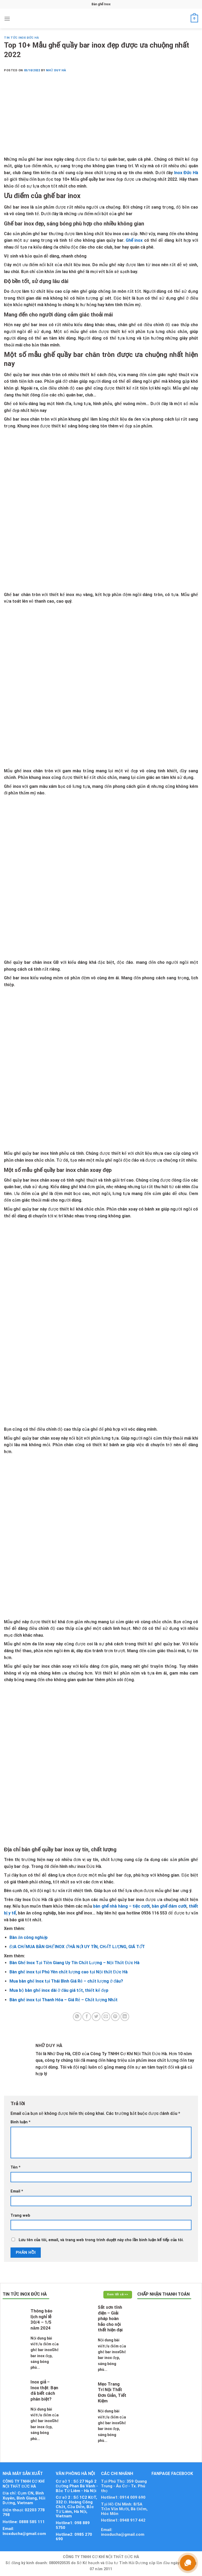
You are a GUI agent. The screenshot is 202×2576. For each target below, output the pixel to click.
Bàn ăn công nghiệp (28, 1937)
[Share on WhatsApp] (77, 2016)
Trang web (20, 2215)
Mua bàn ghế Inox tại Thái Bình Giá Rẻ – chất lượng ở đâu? (66, 1981)
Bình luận (21, 2122)
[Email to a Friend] (106, 2016)
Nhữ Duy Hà (56, 70)
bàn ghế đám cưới (169, 1906)
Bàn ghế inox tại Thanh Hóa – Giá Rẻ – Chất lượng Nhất (63, 1999)
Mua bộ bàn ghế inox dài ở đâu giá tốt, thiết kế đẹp (58, 1990)
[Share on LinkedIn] (124, 2016)
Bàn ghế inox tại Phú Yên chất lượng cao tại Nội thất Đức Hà (68, 1971)
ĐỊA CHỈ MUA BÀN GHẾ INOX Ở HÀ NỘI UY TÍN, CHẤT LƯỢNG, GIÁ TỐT (77, 1946)
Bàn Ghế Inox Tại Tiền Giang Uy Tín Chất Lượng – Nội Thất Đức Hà (74, 1962)
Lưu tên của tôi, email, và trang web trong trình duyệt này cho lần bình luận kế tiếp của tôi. (101, 2240)
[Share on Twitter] (96, 2016)
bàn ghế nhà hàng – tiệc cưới (121, 1906)
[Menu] (7, 18)
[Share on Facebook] (86, 2016)
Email (17, 2191)
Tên (16, 2167)
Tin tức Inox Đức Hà (21, 37)
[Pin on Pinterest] (115, 2016)
